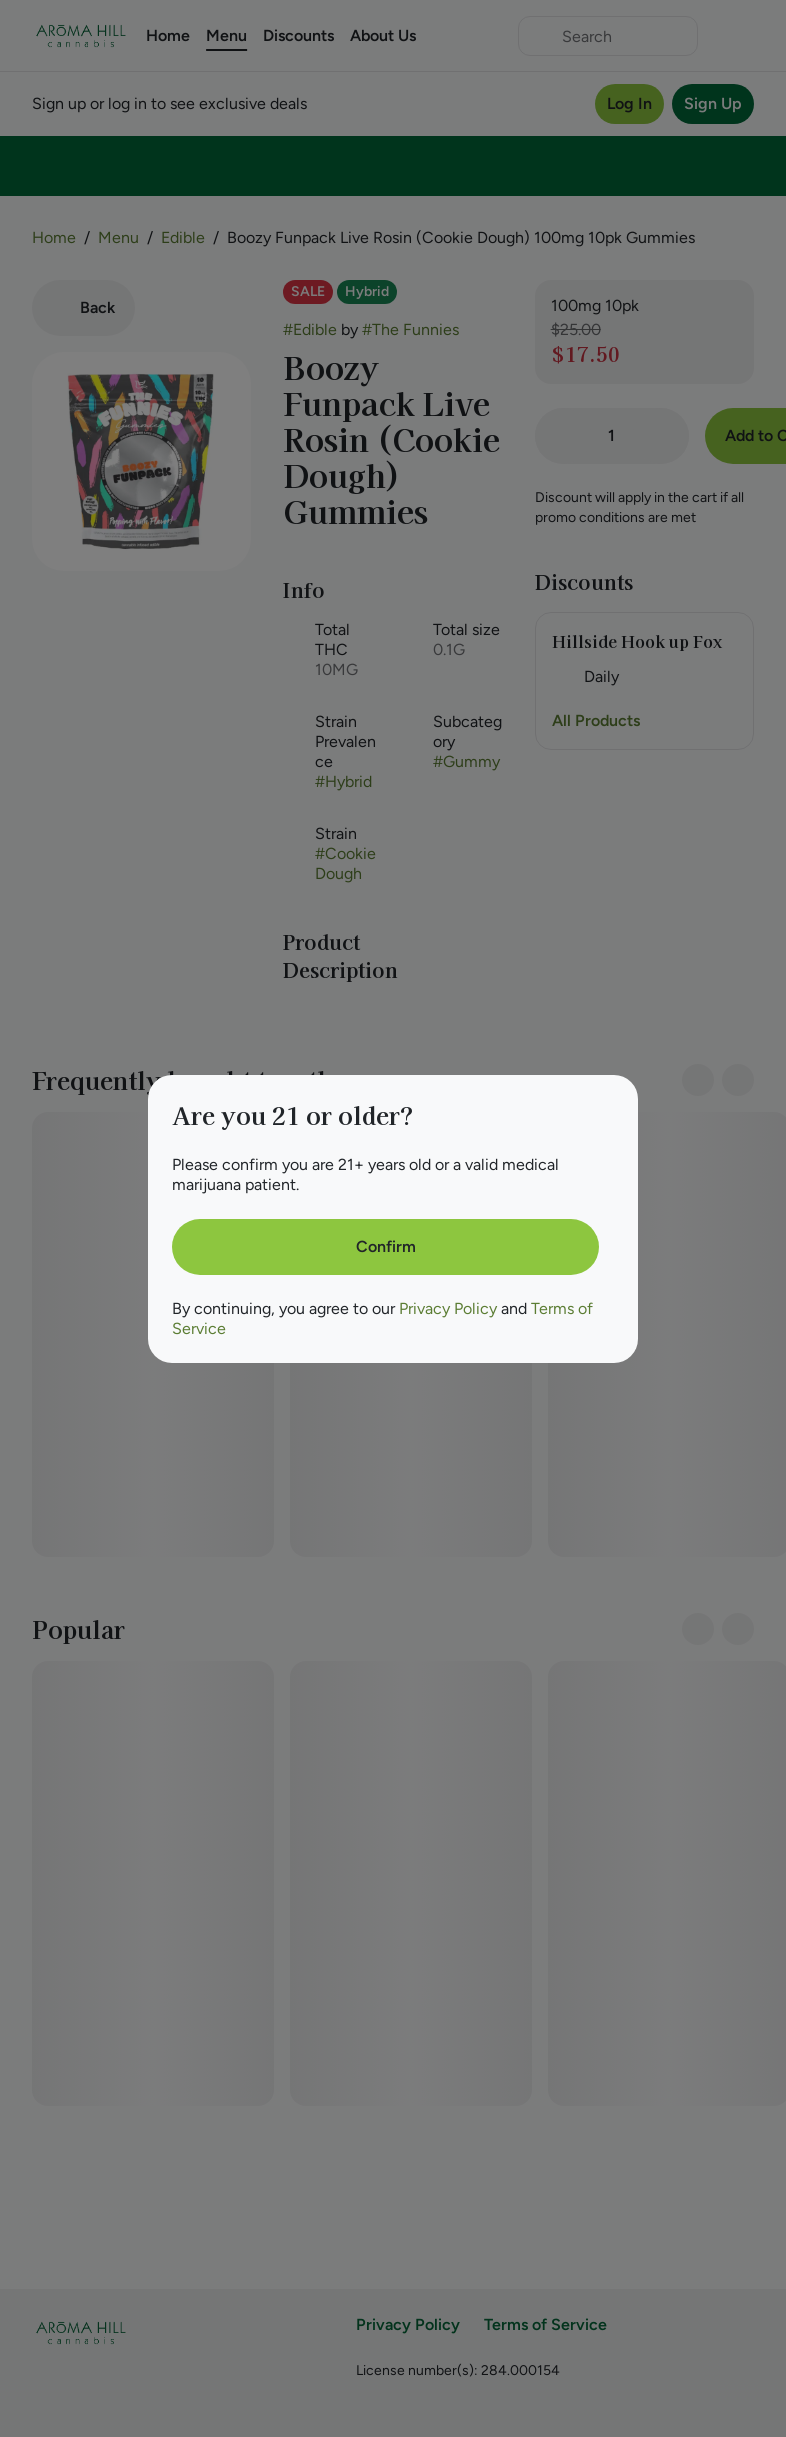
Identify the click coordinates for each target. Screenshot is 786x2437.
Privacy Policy (448, 1308)
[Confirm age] (385, 1247)
